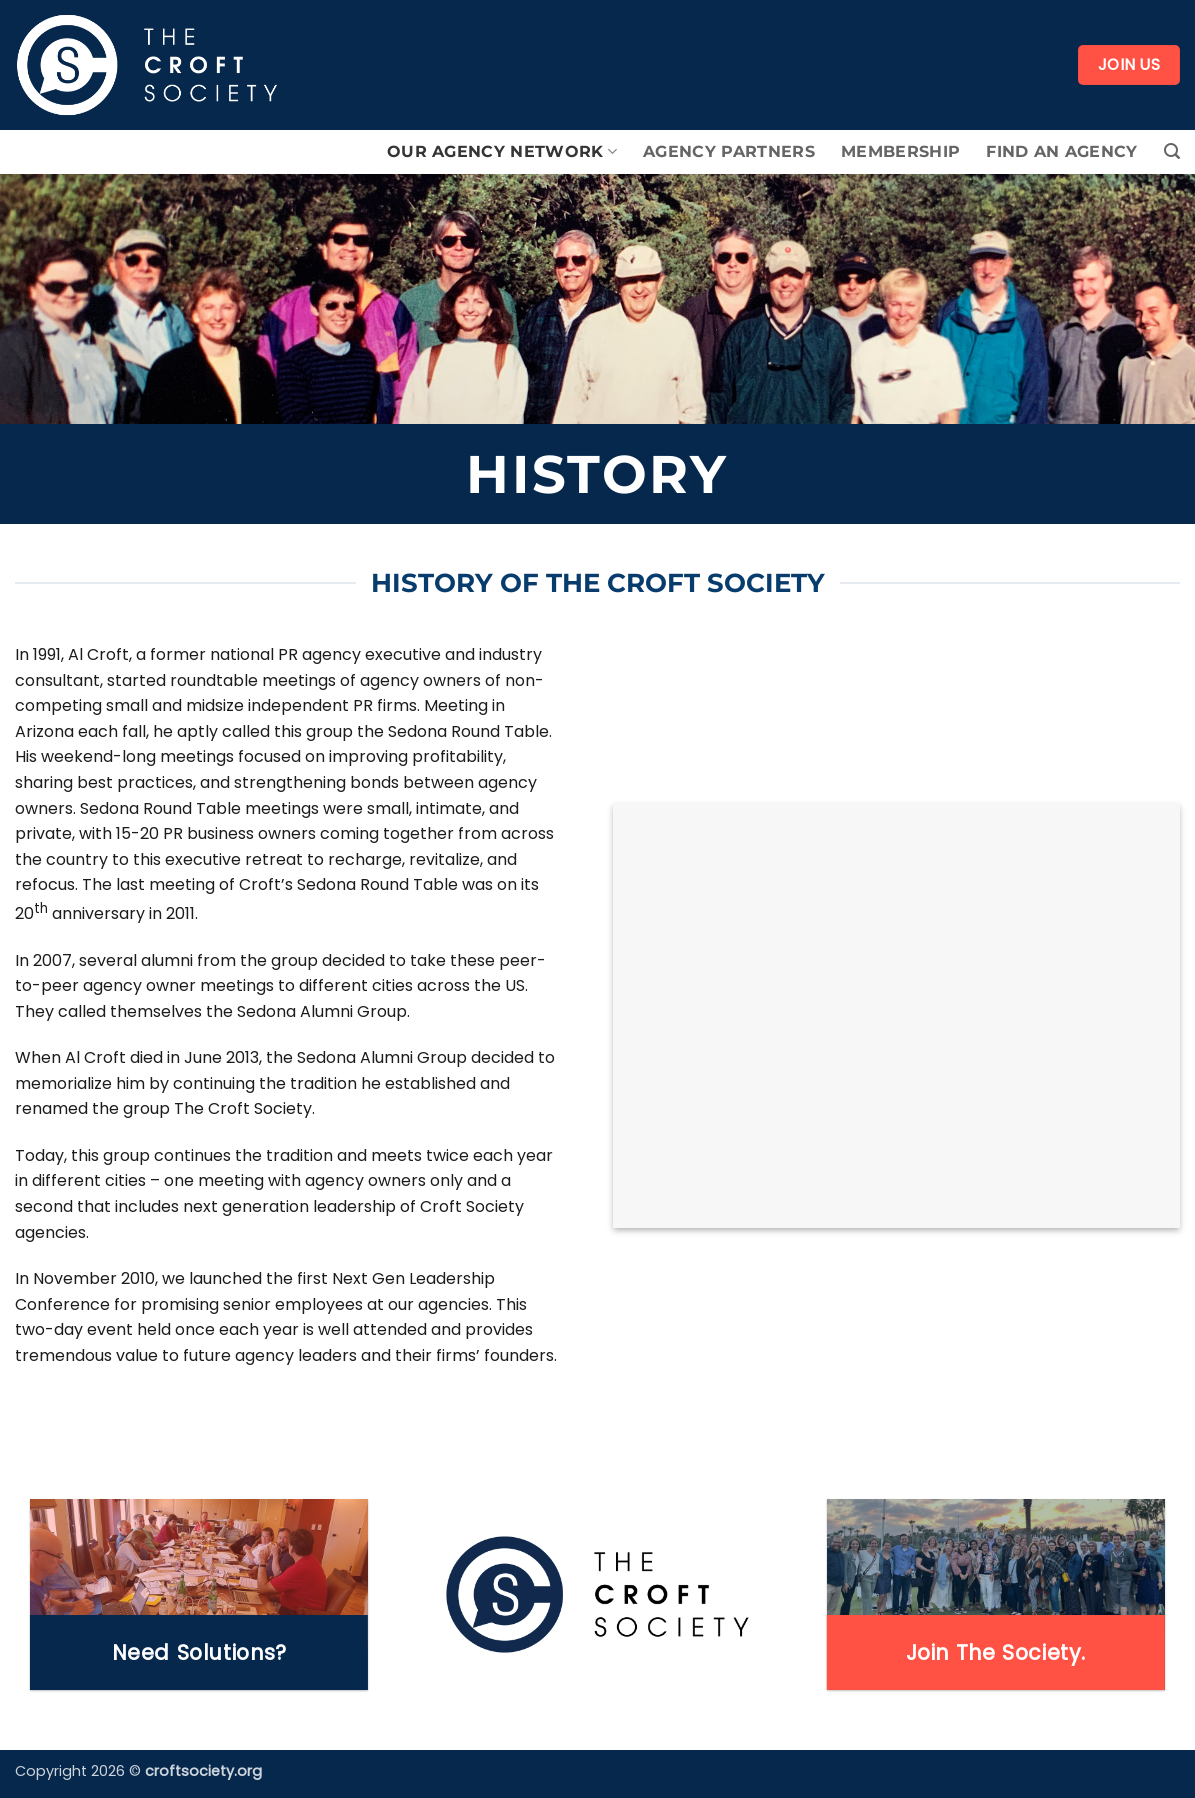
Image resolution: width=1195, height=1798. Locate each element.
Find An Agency (1061, 151)
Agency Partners (729, 151)
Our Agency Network (502, 152)
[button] (1172, 151)
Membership (900, 151)
